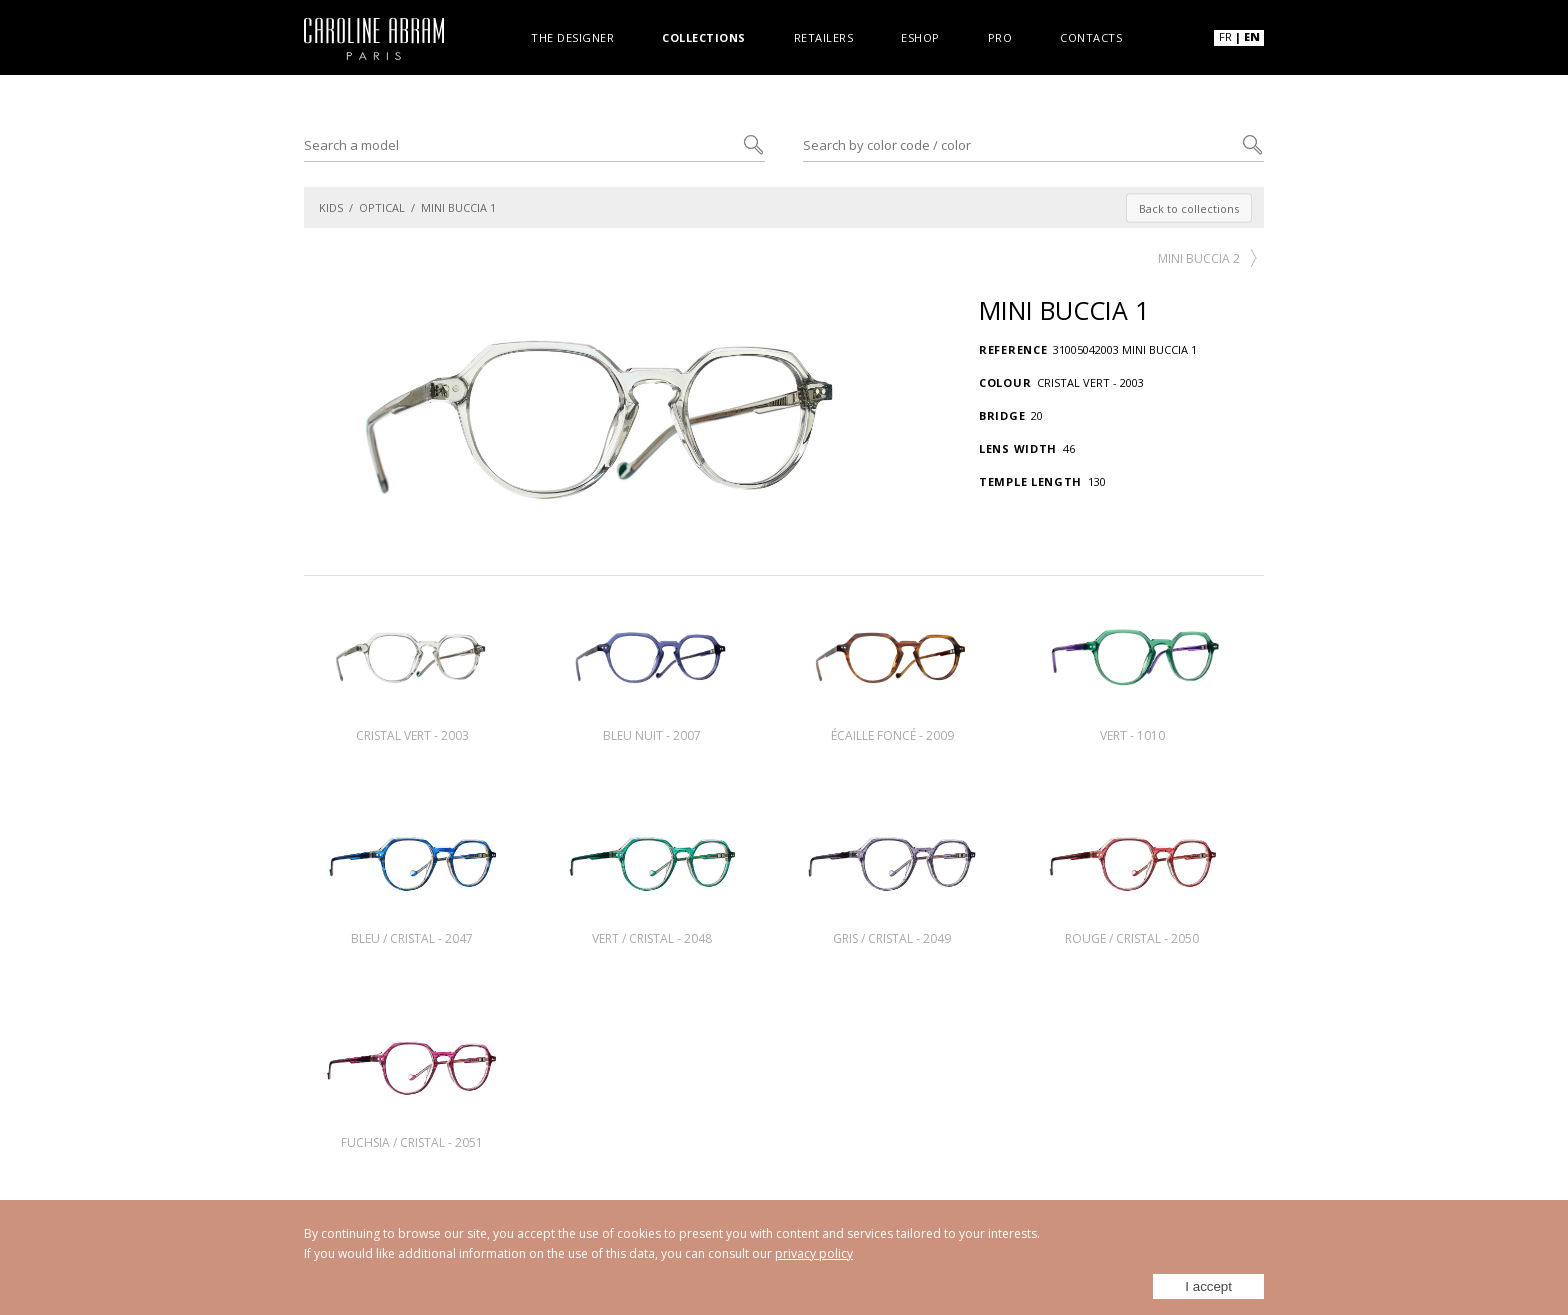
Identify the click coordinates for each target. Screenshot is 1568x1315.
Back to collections (1189, 207)
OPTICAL (382, 207)
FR (1225, 36)
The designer (572, 36)
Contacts (1091, 36)
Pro (1000, 36)
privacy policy (814, 1253)
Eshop (920, 36)
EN (1252, 36)
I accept (1208, 1286)
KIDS (331, 207)
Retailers (824, 36)
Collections (704, 36)
